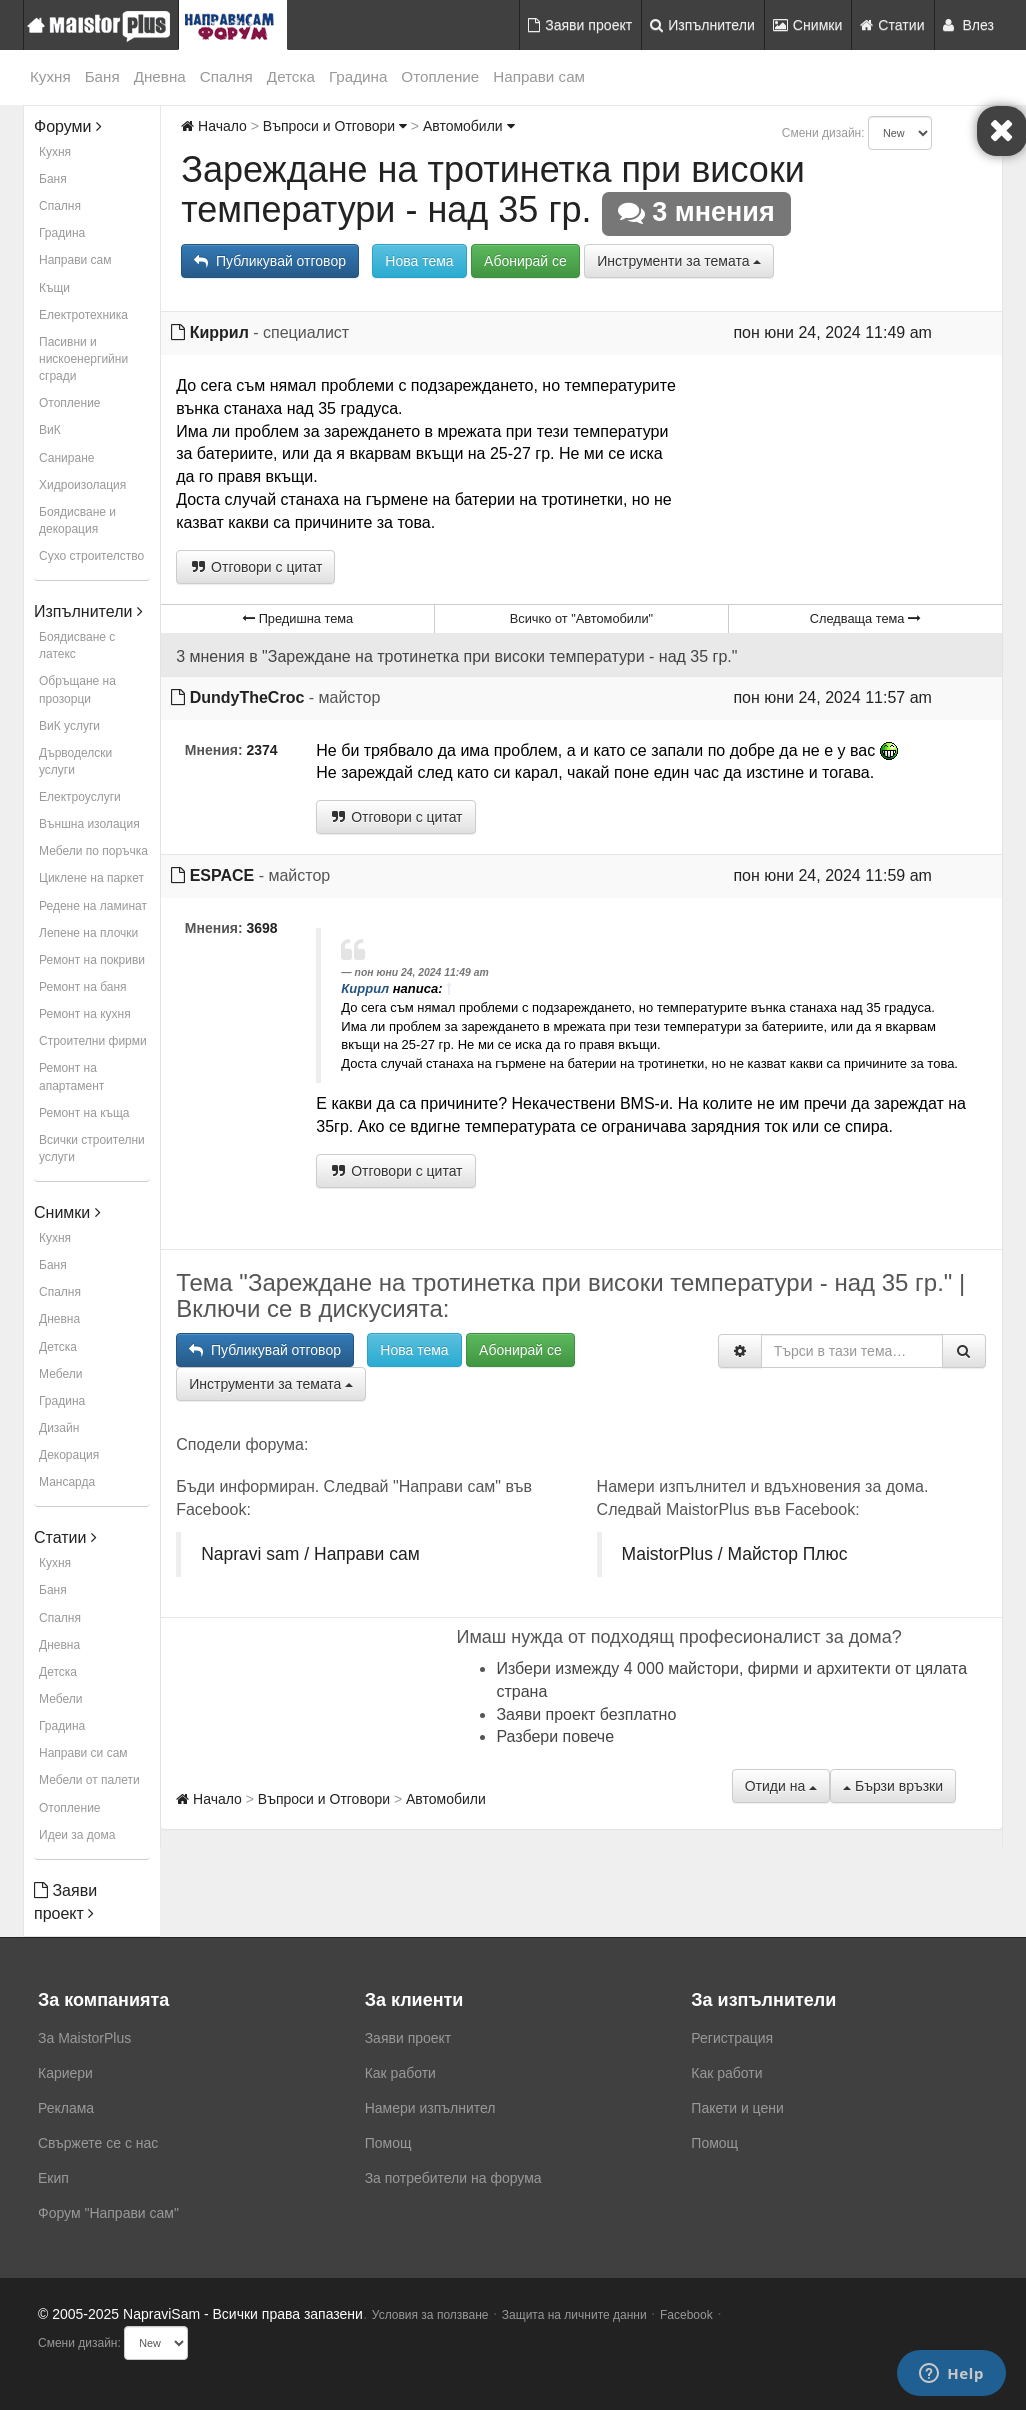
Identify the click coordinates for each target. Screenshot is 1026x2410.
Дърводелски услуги (75, 761)
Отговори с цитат (255, 567)
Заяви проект (580, 25)
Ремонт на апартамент (71, 1076)
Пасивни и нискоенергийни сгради (83, 359)
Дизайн (59, 1428)
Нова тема (419, 261)
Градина (358, 76)
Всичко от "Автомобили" (581, 618)
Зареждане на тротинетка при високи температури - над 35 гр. (493, 189)
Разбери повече (555, 1736)
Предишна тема (297, 618)
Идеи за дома (77, 1835)
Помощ (388, 2143)
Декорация (69, 1455)
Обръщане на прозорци (77, 689)
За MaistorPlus (84, 2038)
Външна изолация (89, 824)
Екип (53, 2178)
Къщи (54, 288)
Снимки (808, 25)
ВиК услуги (69, 726)
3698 (262, 928)
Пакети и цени (737, 2108)
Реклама (66, 2108)
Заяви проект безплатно (586, 1714)
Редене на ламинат (93, 906)
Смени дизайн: (823, 133)
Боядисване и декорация (77, 520)
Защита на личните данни (574, 2315)
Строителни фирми (93, 1041)
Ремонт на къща (84, 1113)
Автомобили (469, 126)
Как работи (400, 2073)
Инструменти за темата (679, 261)
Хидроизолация (82, 485)
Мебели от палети (89, 1780)
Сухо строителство (91, 556)
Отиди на (781, 1786)
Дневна (160, 76)
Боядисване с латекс (77, 645)
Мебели (60, 1374)
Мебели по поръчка (93, 851)
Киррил (219, 332)
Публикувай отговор (270, 261)
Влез (969, 25)
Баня (102, 76)
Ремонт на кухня (85, 1014)
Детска (291, 76)
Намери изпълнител (430, 2108)
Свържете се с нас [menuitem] (98, 2143)
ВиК (50, 430)
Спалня (226, 76)
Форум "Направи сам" (108, 2213)
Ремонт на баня (83, 987)
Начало (214, 126)
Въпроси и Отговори (335, 126)
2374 (262, 750)
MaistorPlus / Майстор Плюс (735, 1554)
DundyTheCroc (247, 697)
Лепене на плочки (88, 933)
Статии (892, 25)
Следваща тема (865, 618)
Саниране (66, 458)
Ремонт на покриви (92, 960)
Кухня (50, 76)
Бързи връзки (893, 1786)
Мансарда (67, 1482)
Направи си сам (83, 1753)
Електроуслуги (80, 797)
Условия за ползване (430, 2315)
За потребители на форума (453, 2178)
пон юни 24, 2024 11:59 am (832, 875)
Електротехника (83, 315)
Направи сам (539, 76)
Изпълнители (702, 25)
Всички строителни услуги (92, 1148)
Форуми (68, 126)
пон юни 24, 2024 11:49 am (832, 332)
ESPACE (222, 875)
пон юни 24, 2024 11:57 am (832, 697)
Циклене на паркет (91, 878)
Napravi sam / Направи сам (310, 1554)
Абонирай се (525, 261)
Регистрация (732, 2038)
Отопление (440, 76)
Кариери (65, 2073)
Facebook (686, 2315)
